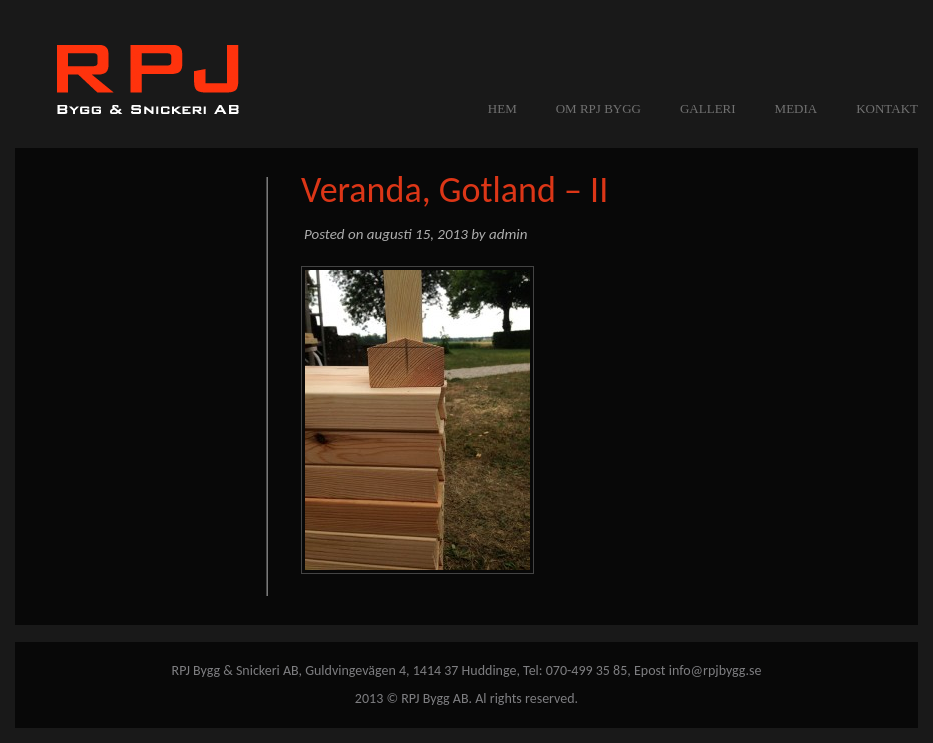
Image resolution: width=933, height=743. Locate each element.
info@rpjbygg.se (715, 670)
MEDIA (796, 108)
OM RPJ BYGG (598, 108)
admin (508, 234)
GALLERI (708, 108)
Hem (502, 108)
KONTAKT (887, 108)
